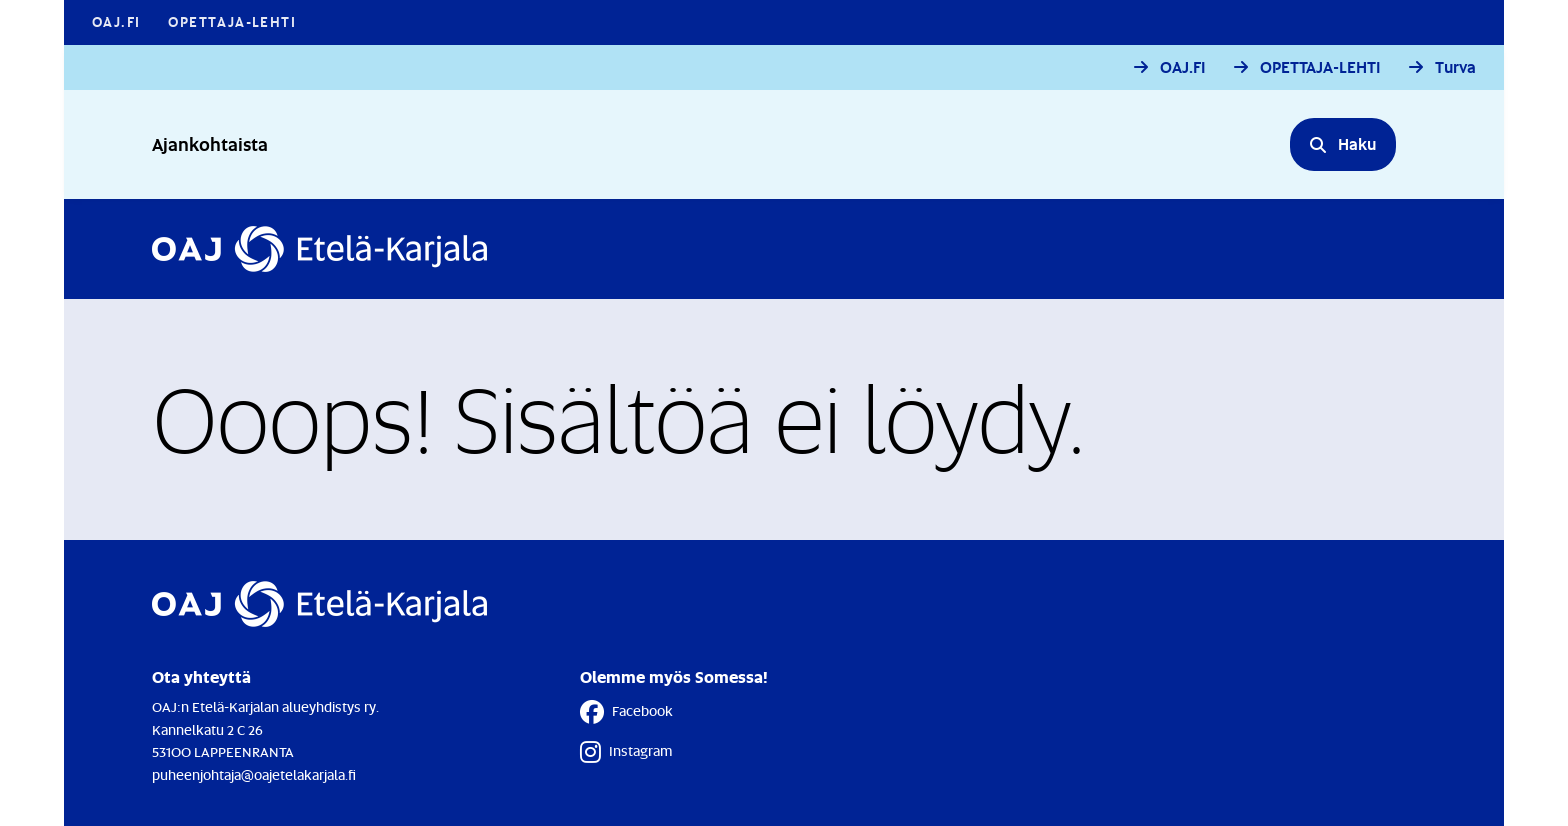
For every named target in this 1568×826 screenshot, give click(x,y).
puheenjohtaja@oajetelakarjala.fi (254, 774)
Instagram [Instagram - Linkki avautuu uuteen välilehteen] (626, 752)
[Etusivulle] (319, 249)
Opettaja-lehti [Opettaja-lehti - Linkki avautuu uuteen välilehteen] (232, 21)
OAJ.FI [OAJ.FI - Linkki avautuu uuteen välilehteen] (116, 21)
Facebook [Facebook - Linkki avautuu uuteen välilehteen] (626, 712)
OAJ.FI (1183, 67)
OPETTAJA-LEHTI (1320, 67)
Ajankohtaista (210, 143)
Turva (1455, 67)
